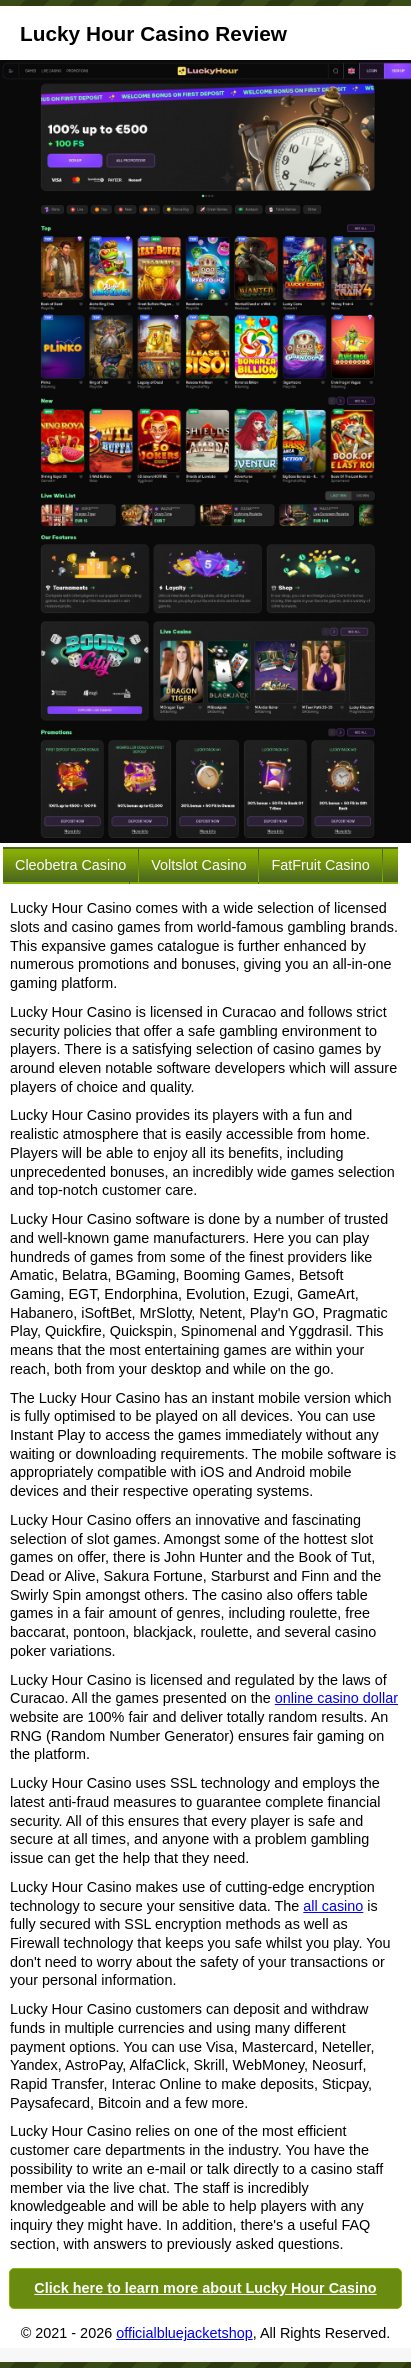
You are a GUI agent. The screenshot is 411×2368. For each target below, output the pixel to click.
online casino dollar (336, 1698)
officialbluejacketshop (184, 2333)
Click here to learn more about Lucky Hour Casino (205, 2288)
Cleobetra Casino (70, 865)
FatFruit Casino (320, 865)
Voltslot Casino (198, 865)
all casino (333, 1906)
